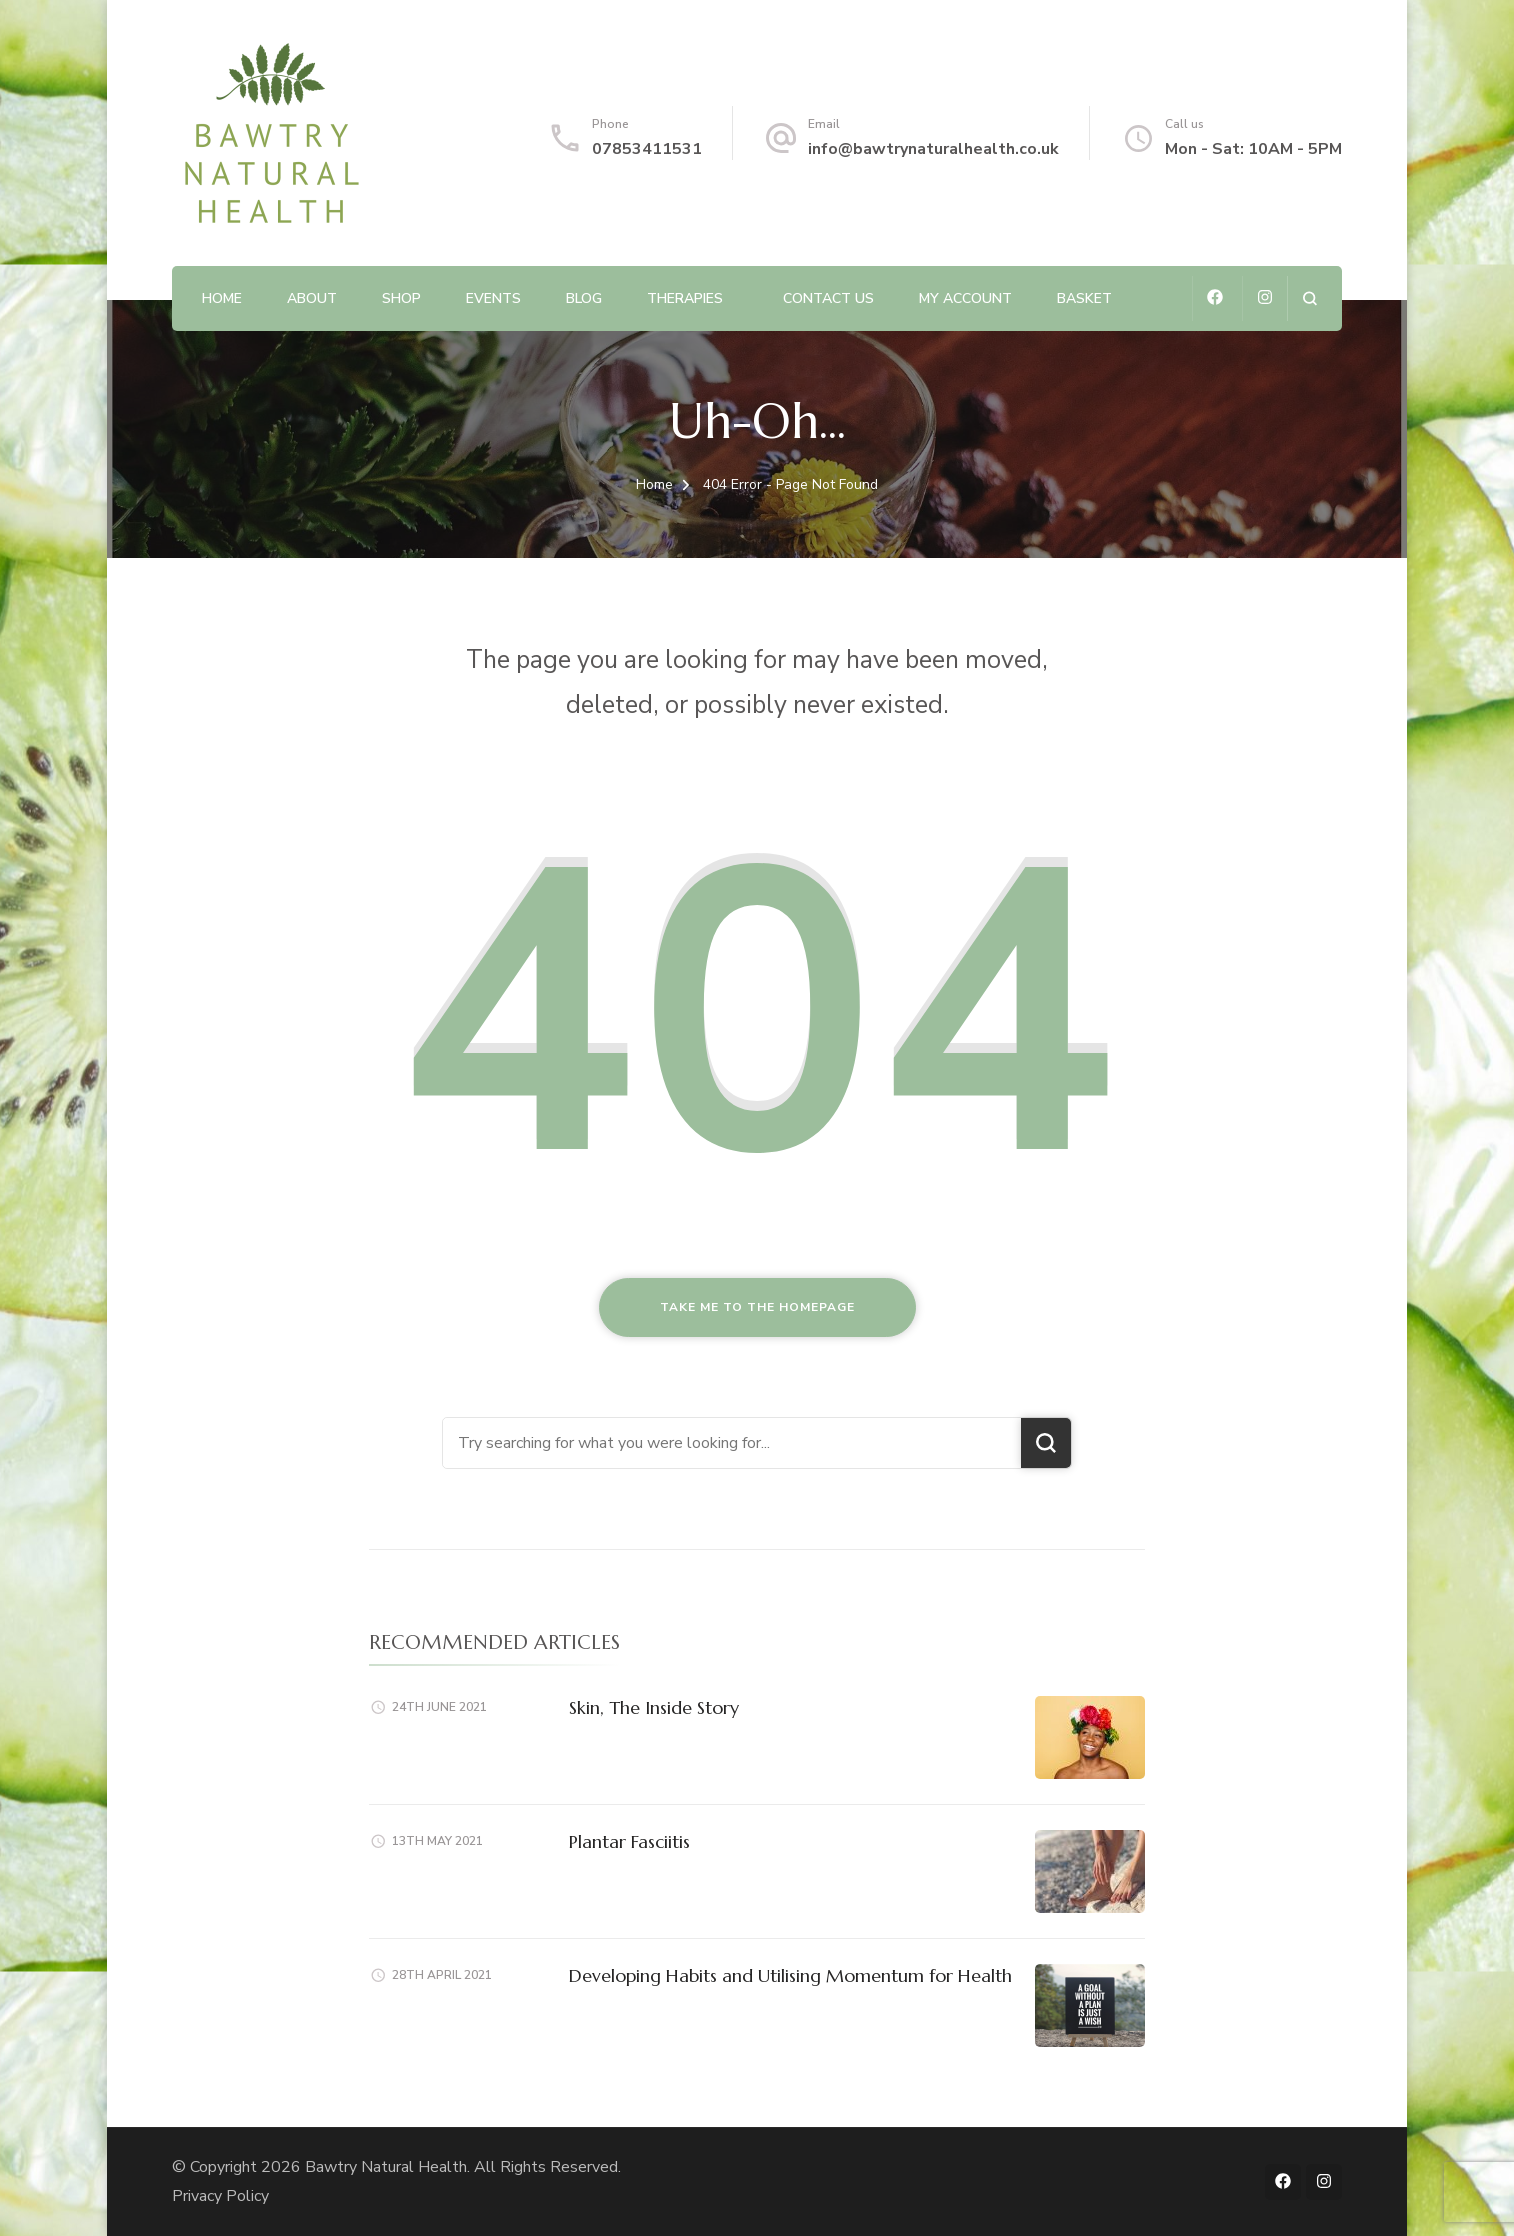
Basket (1084, 298)
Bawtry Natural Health (386, 2167)
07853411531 (647, 149)
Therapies (685, 298)
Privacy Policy (220, 2196)
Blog (584, 298)
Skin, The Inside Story (654, 1707)
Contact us (828, 298)
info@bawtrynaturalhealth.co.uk (933, 149)
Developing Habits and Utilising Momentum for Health (790, 1975)
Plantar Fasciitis (629, 1841)
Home (222, 298)
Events (493, 298)
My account (965, 298)
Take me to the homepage (757, 1307)
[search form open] (1309, 298)
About (312, 298)
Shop (401, 298)
